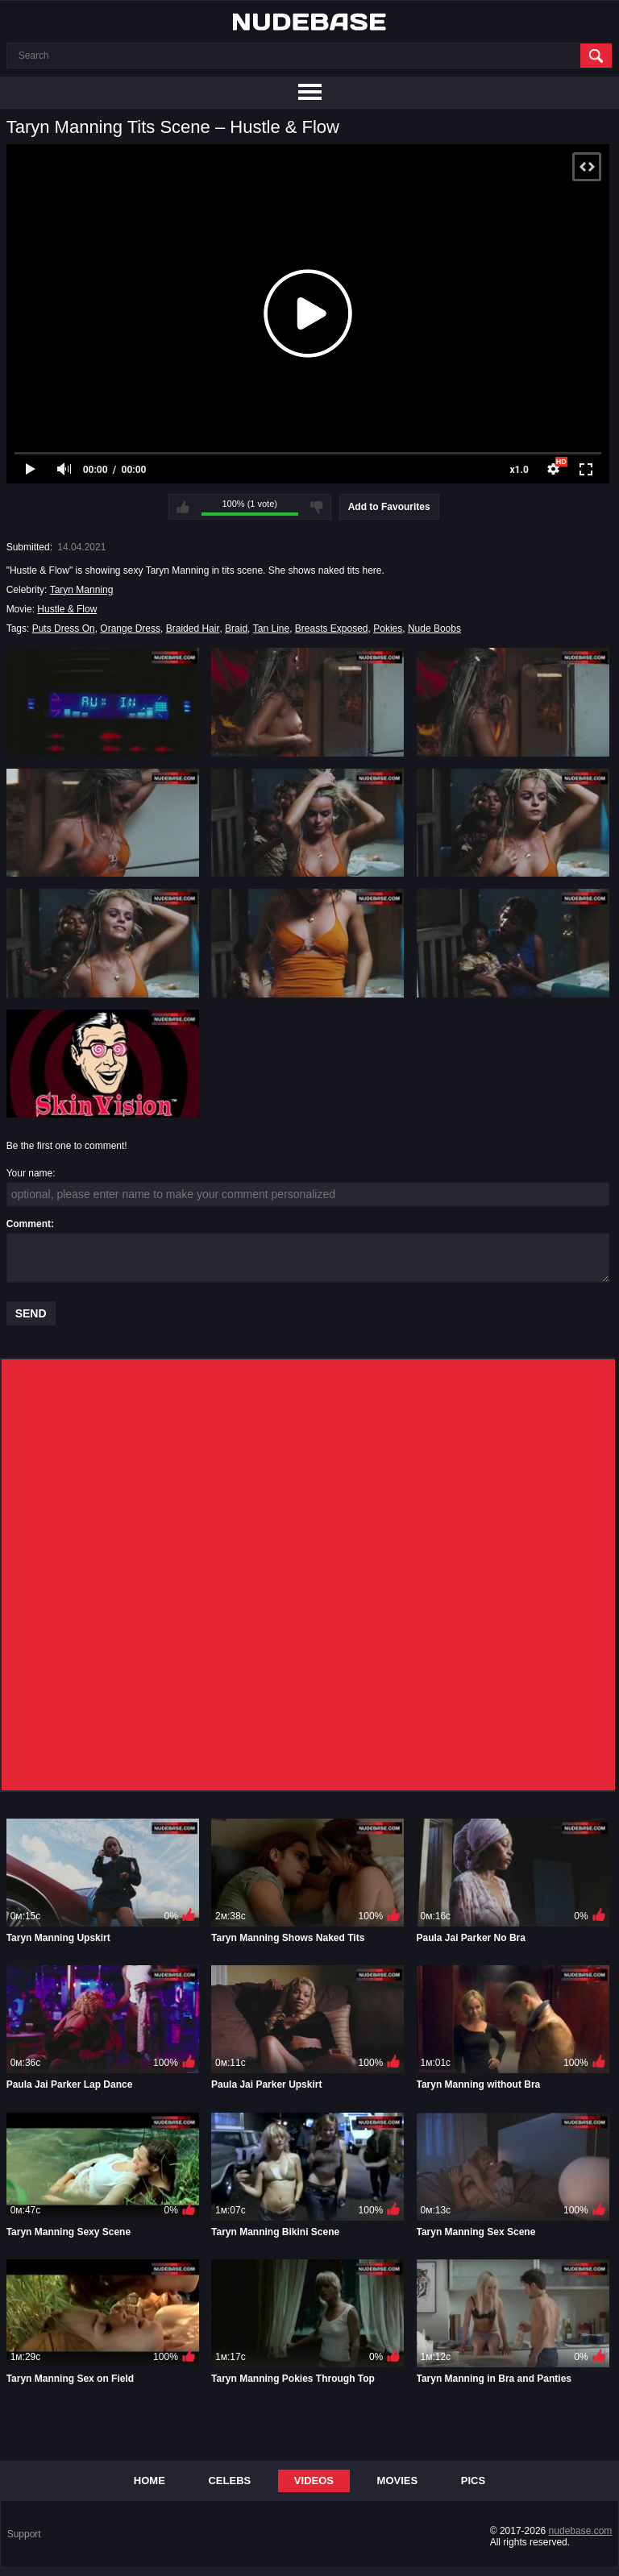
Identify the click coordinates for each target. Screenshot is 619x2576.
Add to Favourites (389, 506)
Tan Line (271, 628)
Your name (29, 1173)
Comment (28, 1224)
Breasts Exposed (331, 628)
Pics (473, 2480)
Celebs (229, 2480)
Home (149, 2480)
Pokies (387, 628)
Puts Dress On (63, 628)
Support (24, 2534)
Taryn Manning (82, 589)
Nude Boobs (434, 628)
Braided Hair (193, 628)
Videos (314, 2480)
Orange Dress (130, 628)
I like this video (183, 507)
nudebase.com (581, 2531)
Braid (236, 628)
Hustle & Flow (67, 609)
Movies (397, 2480)
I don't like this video (316, 507)
